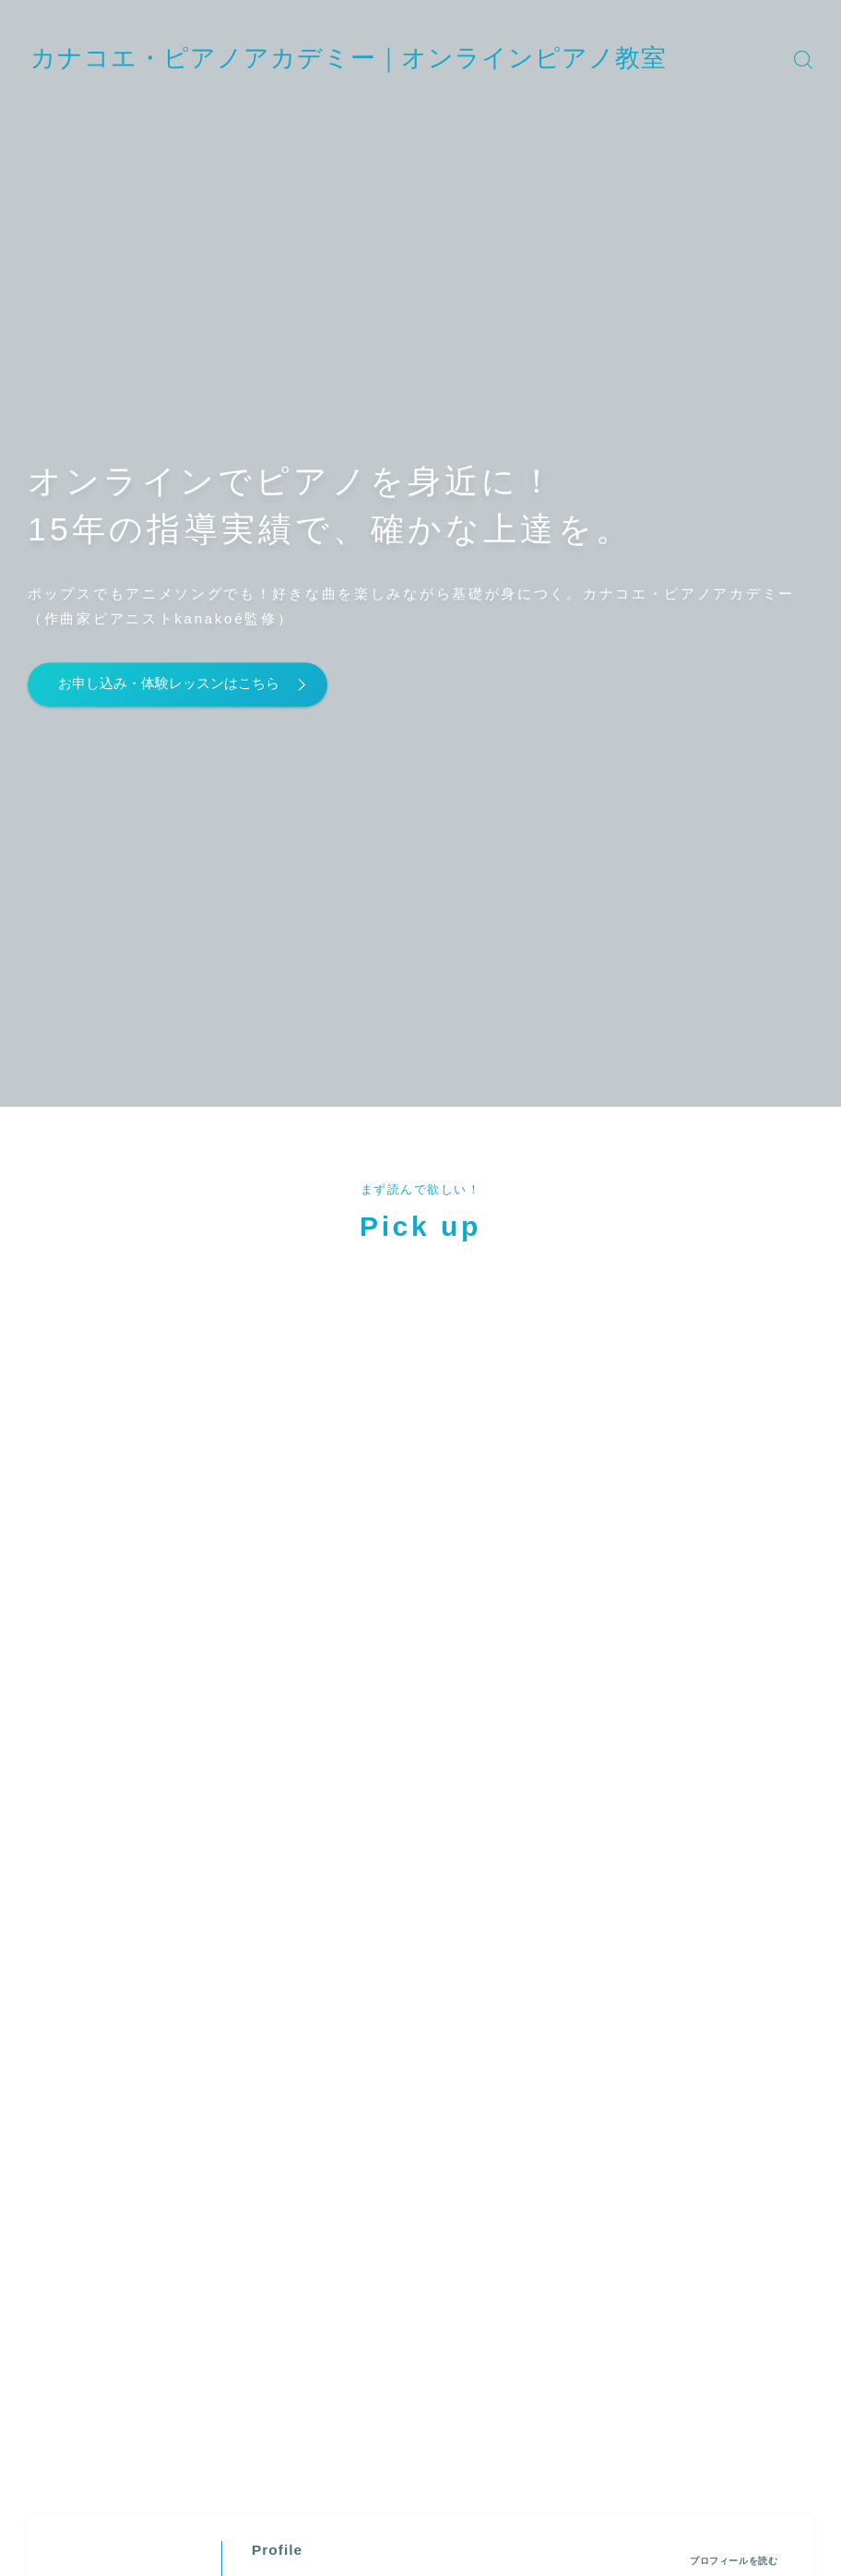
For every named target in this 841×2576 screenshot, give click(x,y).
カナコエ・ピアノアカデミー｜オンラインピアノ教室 (403, 58)
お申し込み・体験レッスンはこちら (188, 684)
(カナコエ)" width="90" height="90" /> (124, 1518)
